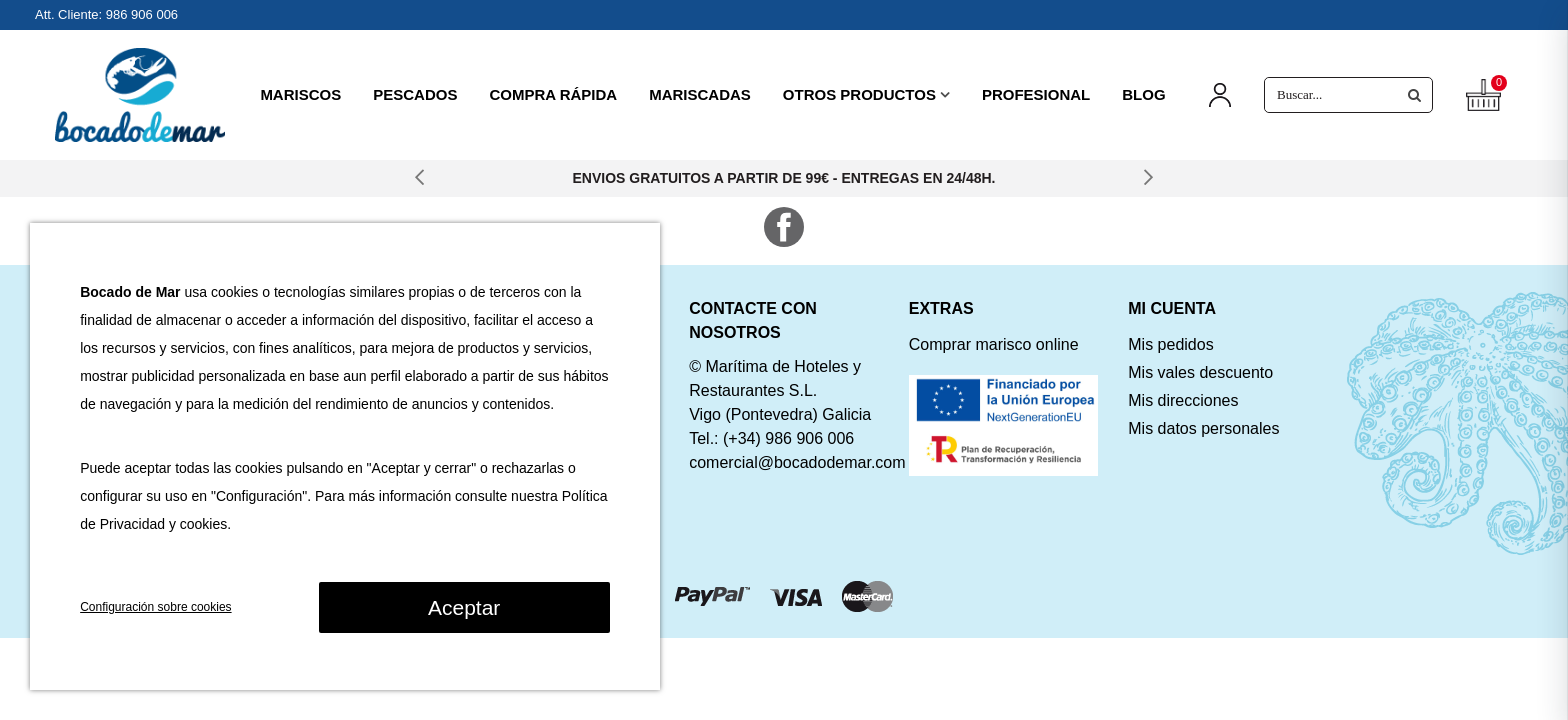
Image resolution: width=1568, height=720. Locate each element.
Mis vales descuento (1200, 372)
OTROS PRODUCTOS (859, 94)
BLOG (1143, 94)
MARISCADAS (700, 94)
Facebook (784, 227)
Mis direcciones (1183, 400)
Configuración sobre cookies (155, 607)
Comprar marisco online (994, 344)
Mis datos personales (1203, 428)
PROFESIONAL (1036, 94)
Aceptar (464, 607)
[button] (419, 178)
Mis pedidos (1170, 344)
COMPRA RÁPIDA (553, 94)
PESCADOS (415, 94)
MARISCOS (300, 94)
